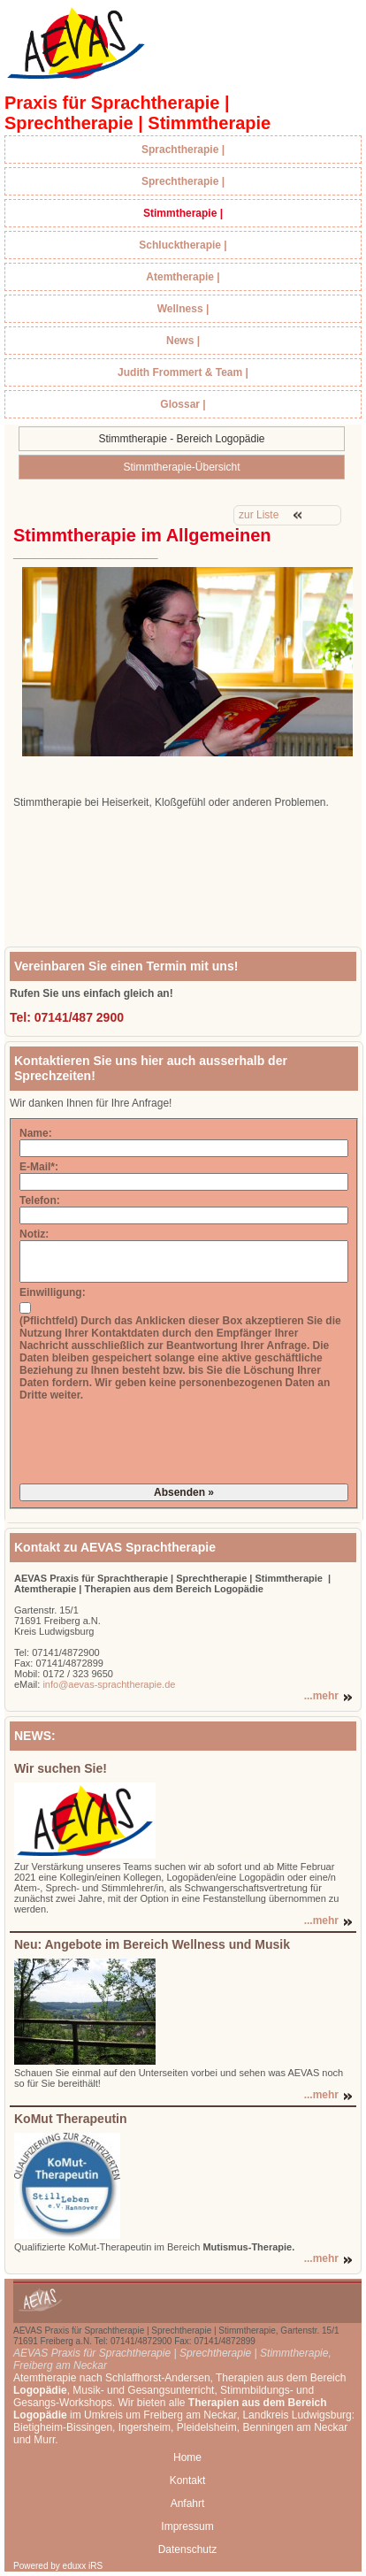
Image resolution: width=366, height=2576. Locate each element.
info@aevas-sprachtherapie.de (107, 1684)
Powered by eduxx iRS (58, 2566)
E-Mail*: (38, 1167)
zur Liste (258, 515)
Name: (35, 1133)
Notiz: (34, 1234)
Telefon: (39, 1200)
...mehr (321, 1696)
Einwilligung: (52, 1292)
